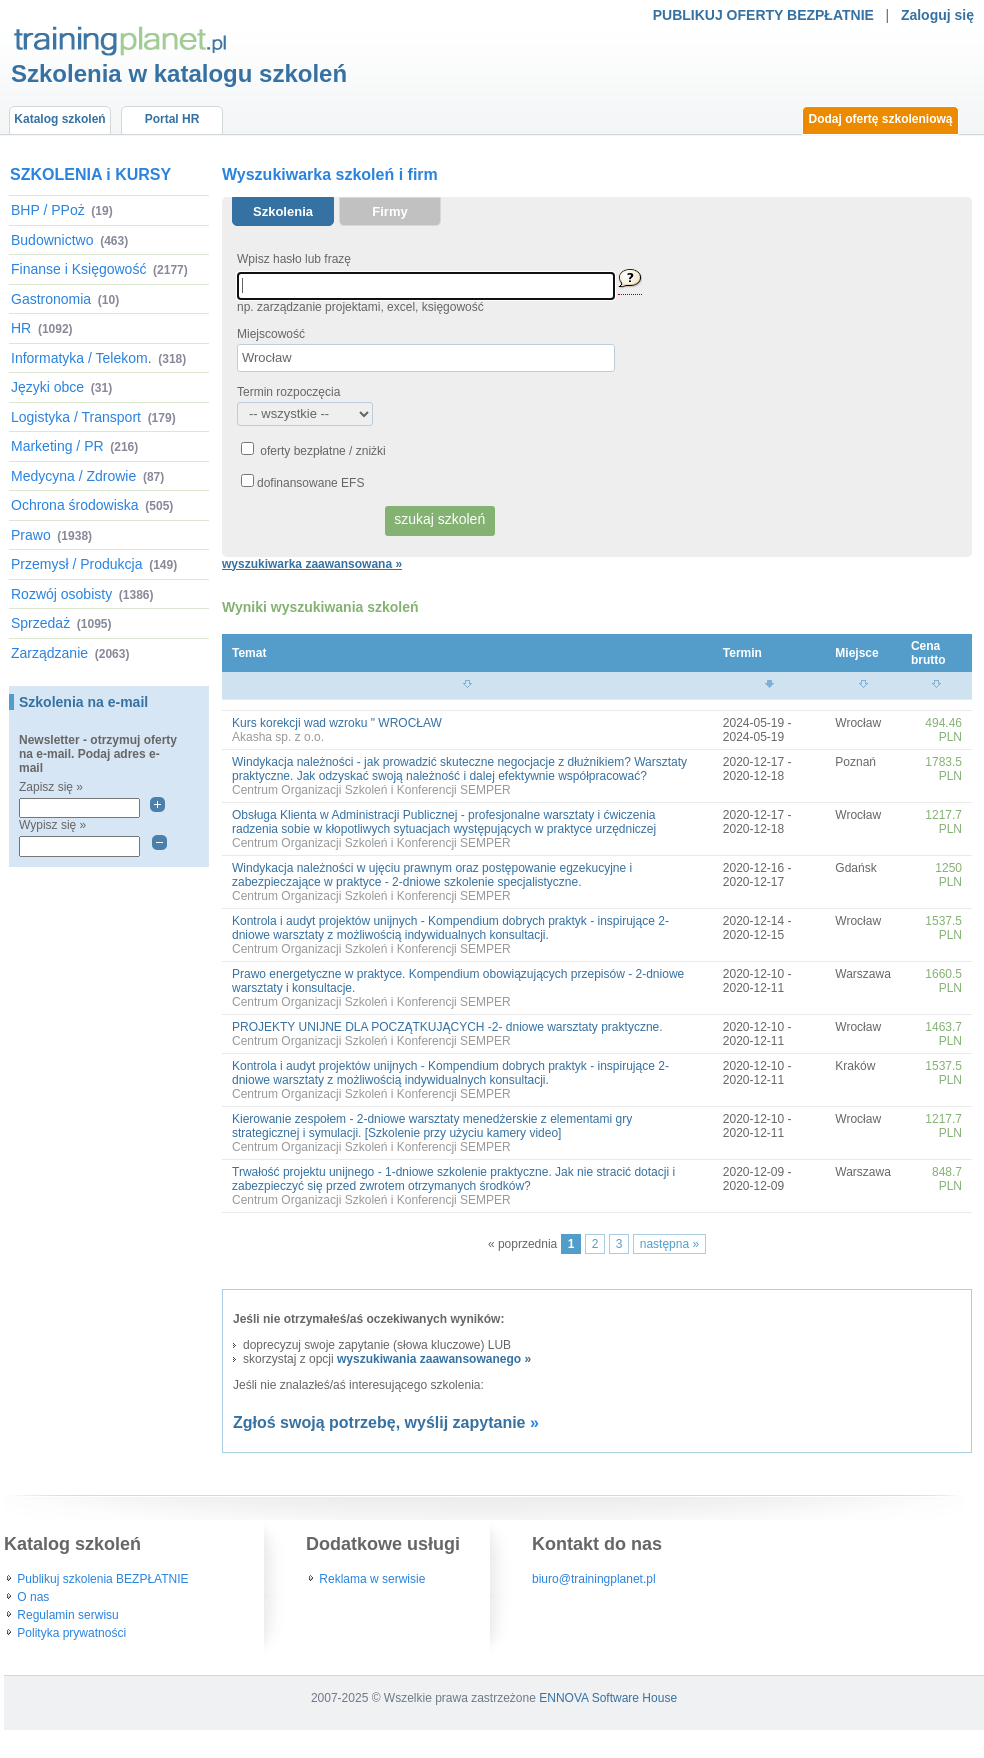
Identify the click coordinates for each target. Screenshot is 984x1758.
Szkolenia (283, 211)
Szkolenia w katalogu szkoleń (179, 73)
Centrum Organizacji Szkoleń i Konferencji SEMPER (371, 790)
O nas (33, 1597)
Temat (249, 653)
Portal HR (172, 119)
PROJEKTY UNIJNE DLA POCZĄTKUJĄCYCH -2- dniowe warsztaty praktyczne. (447, 1027)
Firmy (389, 211)
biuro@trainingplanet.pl (594, 1579)
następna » (669, 1244)
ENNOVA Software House (608, 1698)
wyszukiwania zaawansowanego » (434, 1359)
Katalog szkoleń (59, 119)
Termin (742, 653)
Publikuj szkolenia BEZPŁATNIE (102, 1579)
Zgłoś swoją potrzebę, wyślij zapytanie (379, 1422)
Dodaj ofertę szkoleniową (880, 119)
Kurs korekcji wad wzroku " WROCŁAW (337, 723)
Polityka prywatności (71, 1633)
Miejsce (856, 653)
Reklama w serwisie (372, 1579)
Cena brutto (928, 653)
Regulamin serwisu (67, 1615)
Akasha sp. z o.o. (278, 737)
